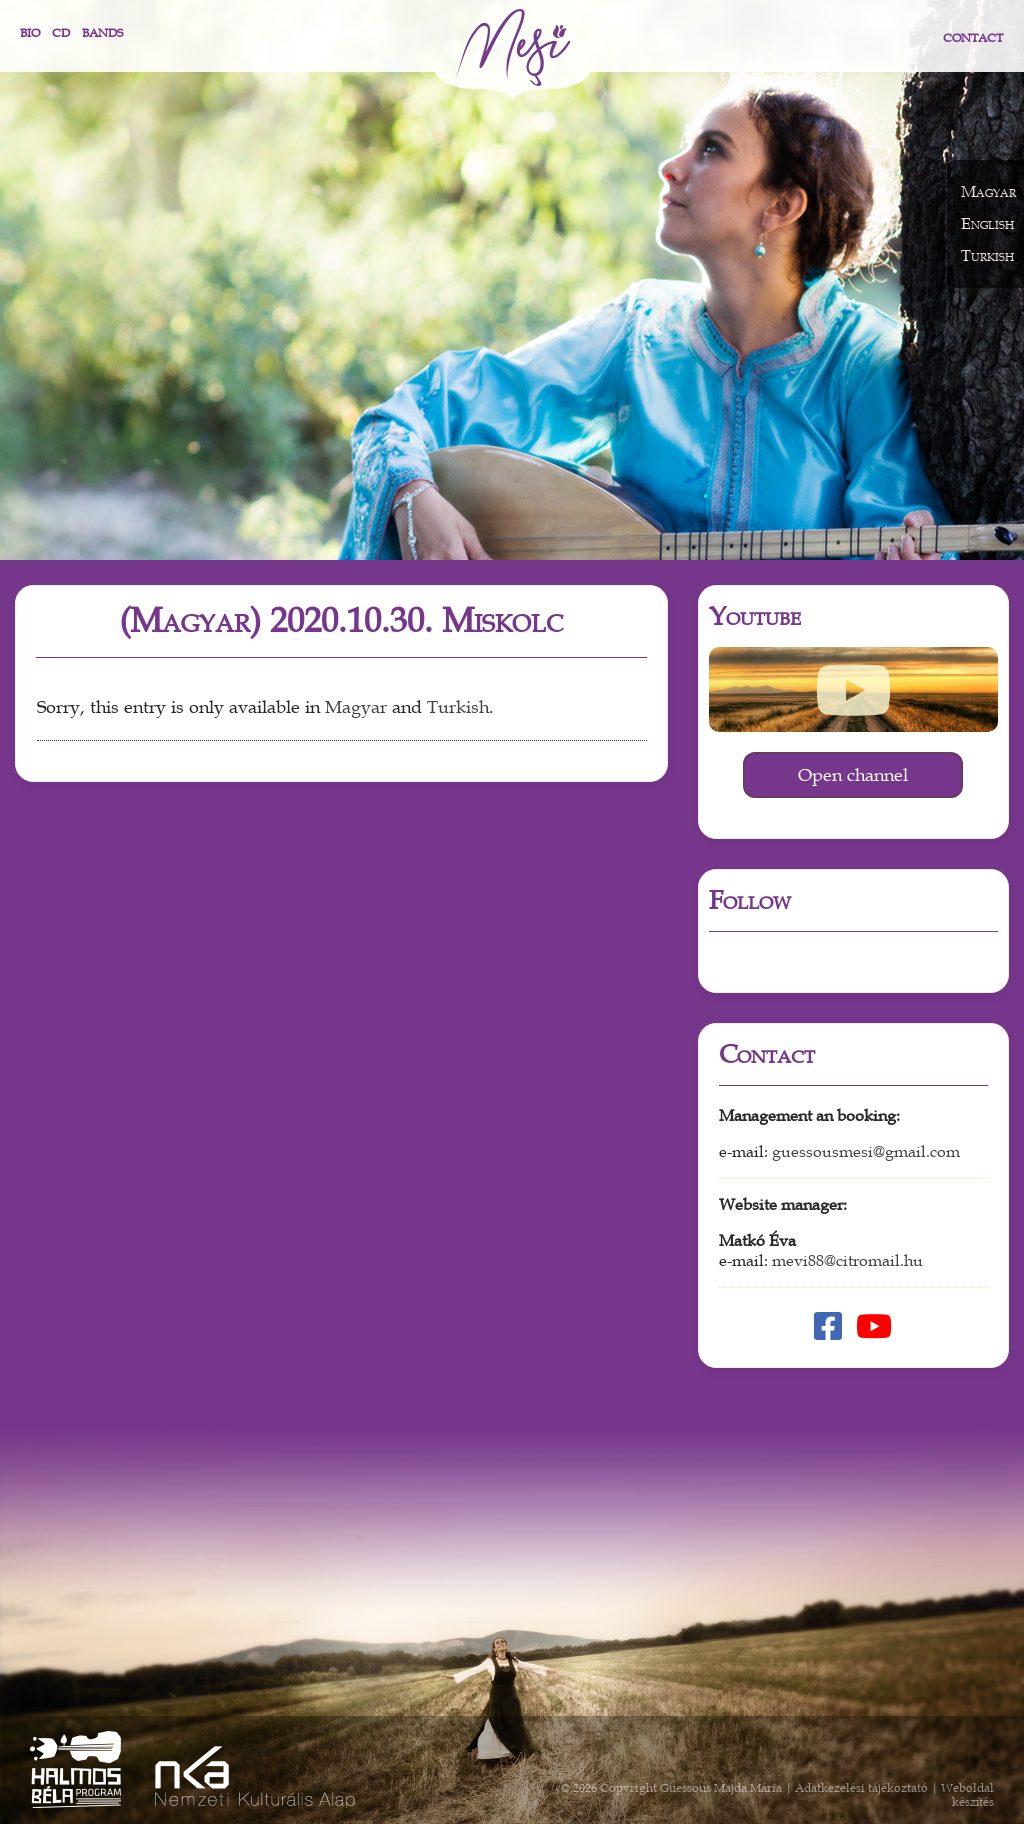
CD (61, 33)
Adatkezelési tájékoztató (861, 1788)
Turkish (458, 707)
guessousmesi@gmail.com (866, 1152)
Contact (973, 38)
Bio (30, 33)
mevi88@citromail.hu (847, 1261)
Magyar (356, 707)
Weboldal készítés (967, 1795)
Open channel (853, 775)
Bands (102, 33)
